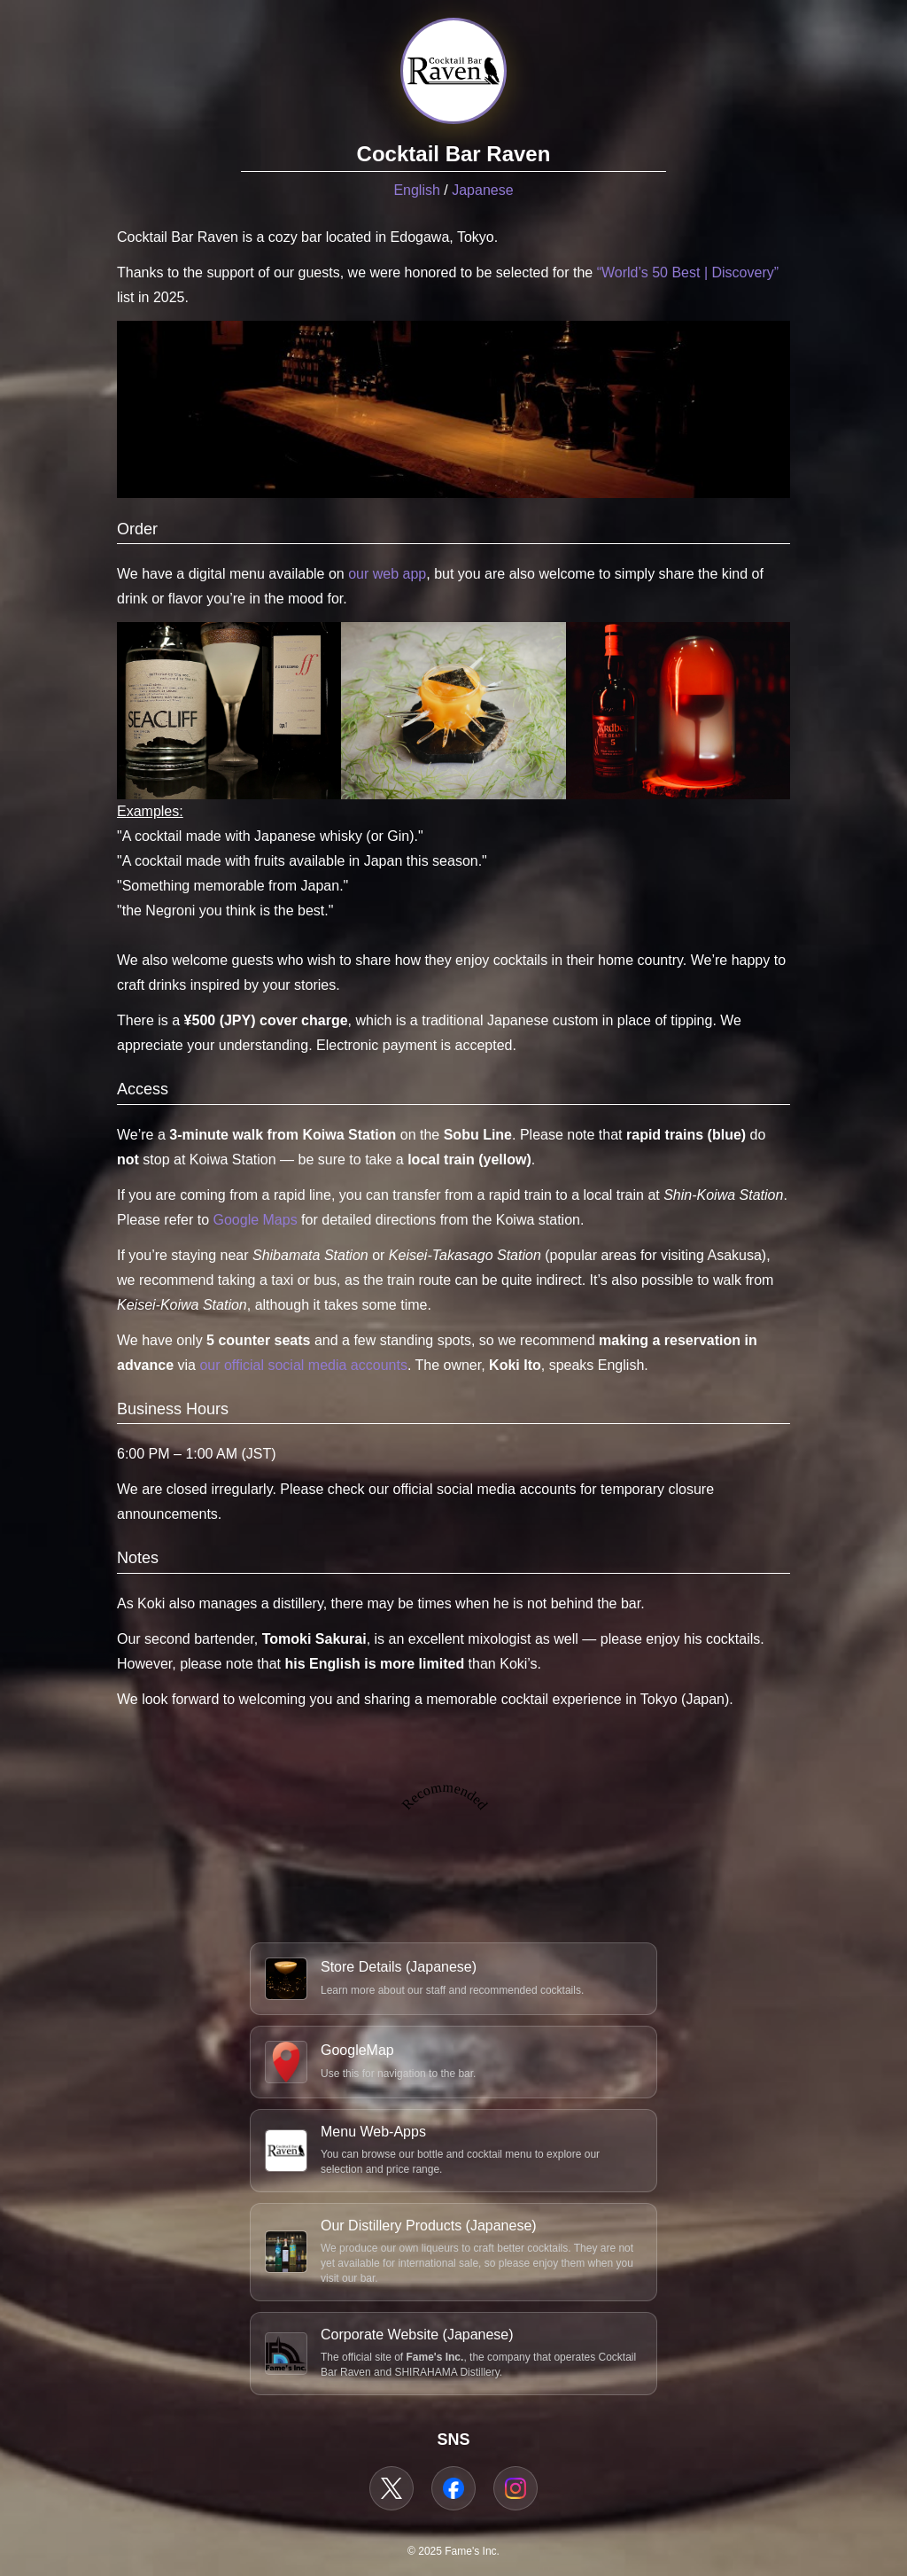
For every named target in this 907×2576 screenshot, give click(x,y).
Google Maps (255, 1219)
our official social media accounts (303, 1365)
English (416, 190)
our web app (387, 573)
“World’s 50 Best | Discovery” (688, 272)
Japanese (482, 190)
